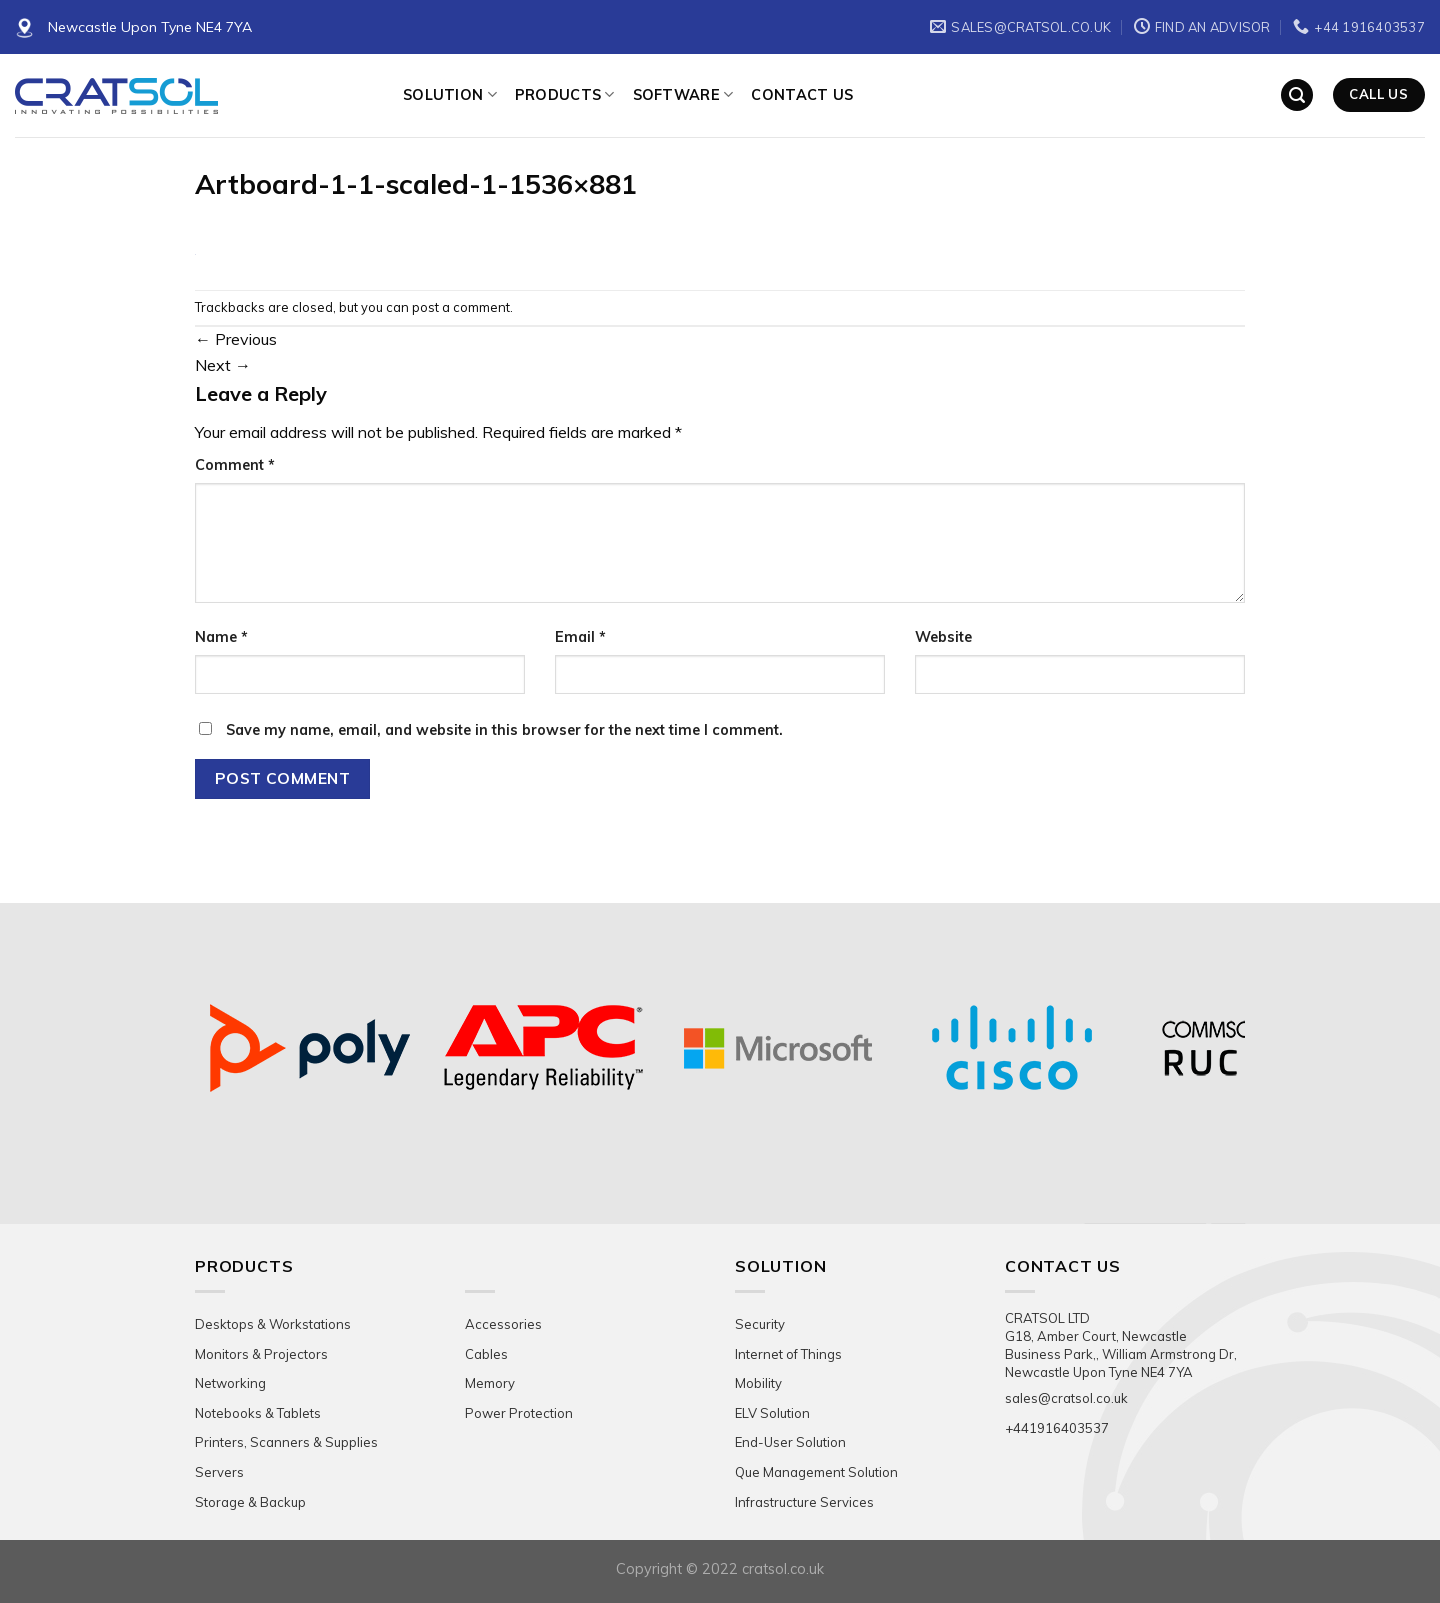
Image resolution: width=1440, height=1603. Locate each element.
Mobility (758, 1383)
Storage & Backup (250, 1502)
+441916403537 (1057, 1428)
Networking (230, 1383)
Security (760, 1324)
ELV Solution (772, 1413)
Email (580, 637)
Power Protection (519, 1413)
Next (223, 365)
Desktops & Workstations (273, 1324)
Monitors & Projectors (261, 1354)
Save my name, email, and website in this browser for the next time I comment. (504, 730)
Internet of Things (788, 1354)
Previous (236, 339)
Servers (219, 1472)
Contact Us (802, 95)
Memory (490, 1383)
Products (565, 94)
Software (683, 94)
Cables (486, 1354)
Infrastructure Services (804, 1502)
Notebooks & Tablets (258, 1413)
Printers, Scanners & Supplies (286, 1442)
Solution (450, 94)
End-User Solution (790, 1442)
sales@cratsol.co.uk (1066, 1398)
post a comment (461, 307)
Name (221, 637)
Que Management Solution (816, 1472)
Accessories (503, 1324)
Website (943, 637)
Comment (235, 465)
